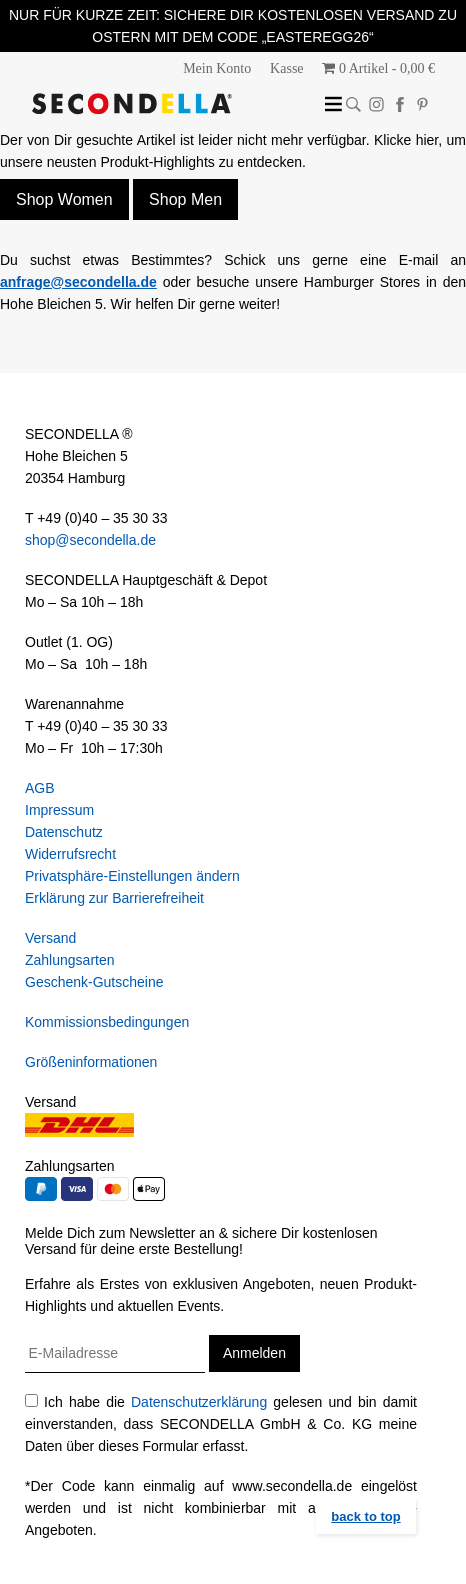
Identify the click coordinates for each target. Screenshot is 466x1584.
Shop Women (64, 199)
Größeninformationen (91, 1062)
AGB (40, 788)
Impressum (59, 810)
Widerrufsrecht (70, 854)
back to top (365, 1516)
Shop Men (185, 199)
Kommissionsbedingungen (107, 1022)
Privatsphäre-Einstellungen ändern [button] (132, 876)
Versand (50, 938)
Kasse (286, 68)
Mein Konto (217, 68)
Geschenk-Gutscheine (94, 982)
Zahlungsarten (70, 960)
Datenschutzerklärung (199, 1402)
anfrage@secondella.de (78, 282)
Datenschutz (64, 832)
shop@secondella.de (90, 540)
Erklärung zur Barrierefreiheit (114, 898)
